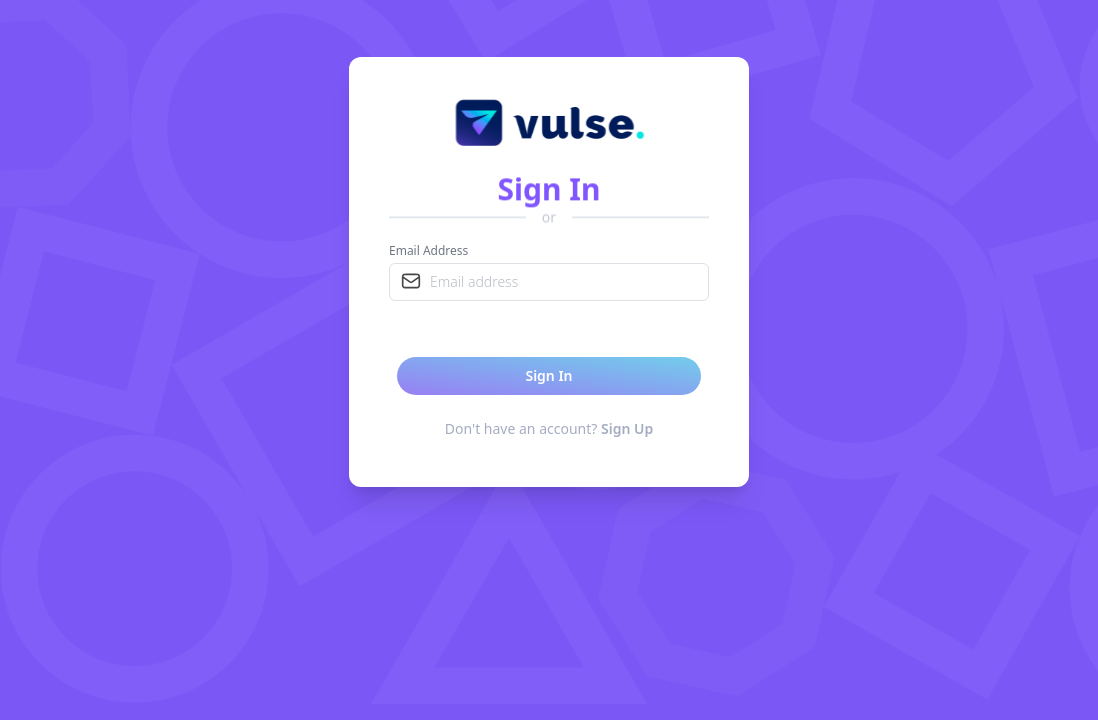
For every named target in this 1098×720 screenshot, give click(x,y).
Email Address (428, 251)
